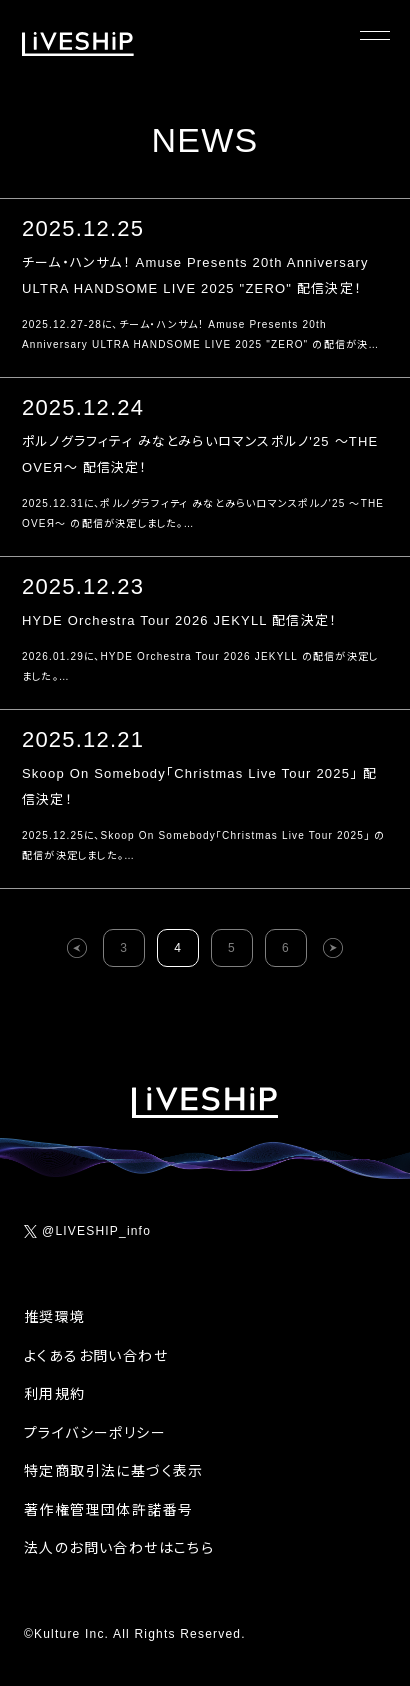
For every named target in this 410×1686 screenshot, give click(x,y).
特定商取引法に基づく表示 (114, 1471)
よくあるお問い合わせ (96, 1356)
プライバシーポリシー (95, 1433)
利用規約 (55, 1394)
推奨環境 (55, 1317)
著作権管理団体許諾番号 (108, 1510)
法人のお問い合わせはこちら (119, 1548)
